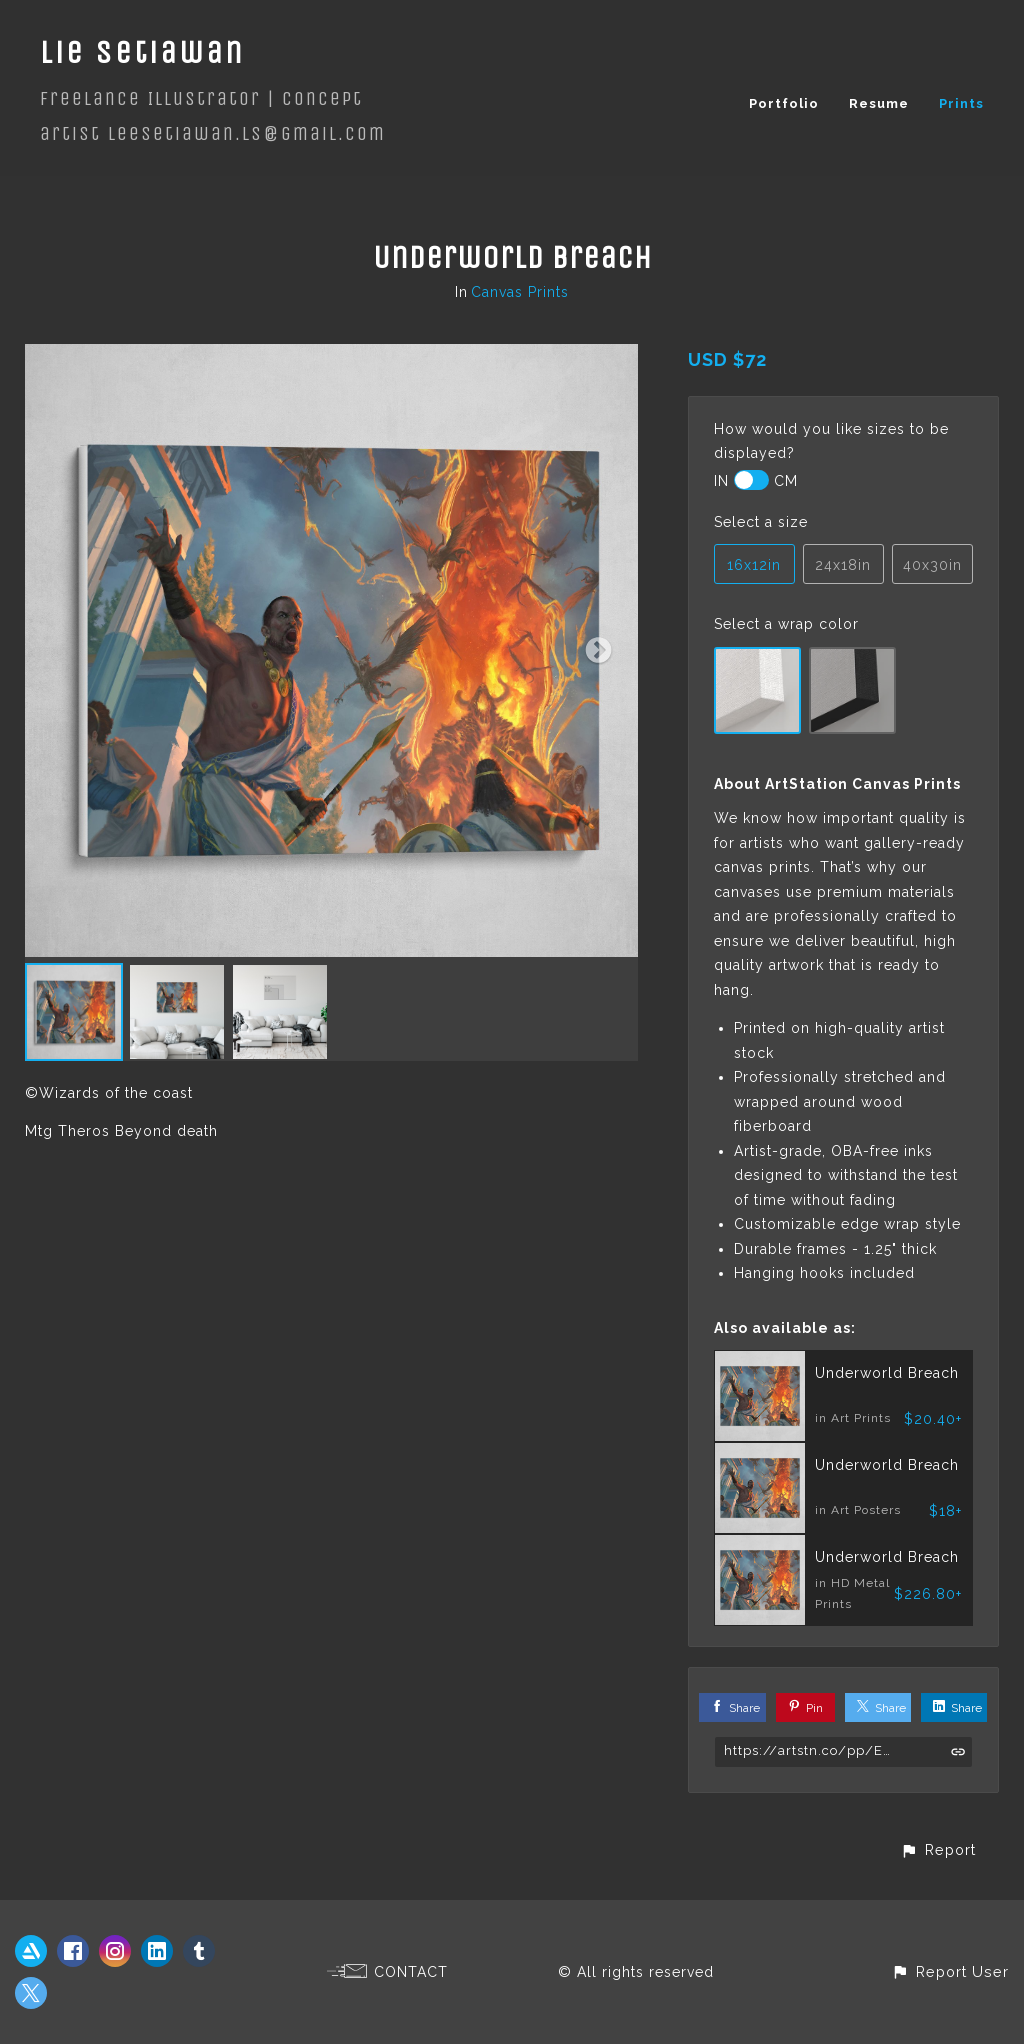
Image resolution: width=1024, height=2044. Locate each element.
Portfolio (784, 103)
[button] (938, 1849)
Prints (961, 103)
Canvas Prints (520, 292)
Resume (879, 103)
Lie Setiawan (142, 52)
